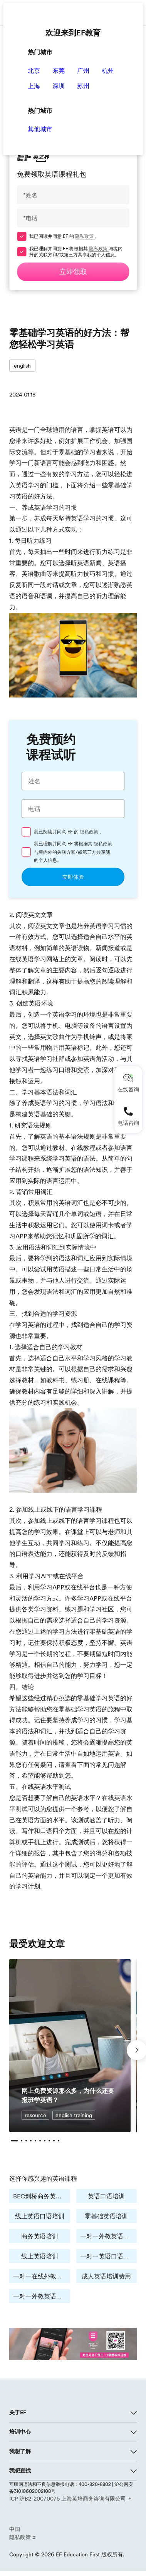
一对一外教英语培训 (108, 2236)
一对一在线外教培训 (41, 2276)
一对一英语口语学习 (108, 2256)
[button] (14, 2140)
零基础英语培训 (106, 2216)
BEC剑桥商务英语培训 (41, 2196)
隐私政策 (85, 236)
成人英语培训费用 (106, 2276)
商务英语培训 (39, 2236)
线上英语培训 (39, 2256)
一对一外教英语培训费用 (41, 2296)
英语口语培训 (106, 2196)
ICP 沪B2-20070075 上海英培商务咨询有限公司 (68, 2498)
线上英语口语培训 (39, 2216)
